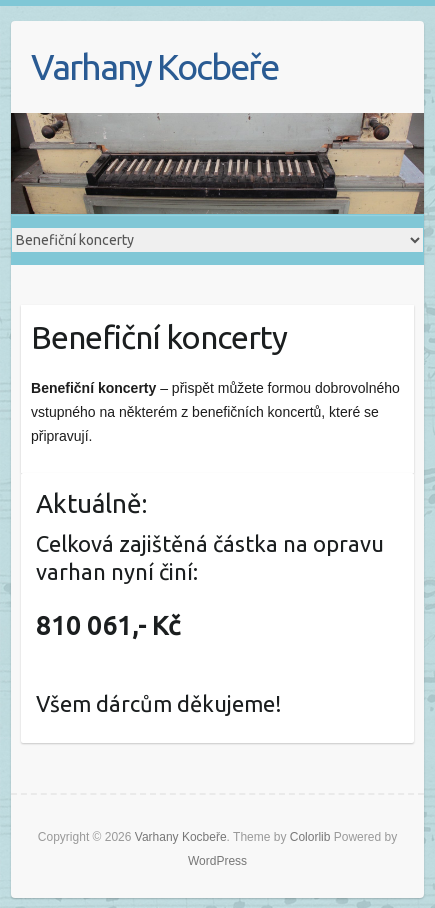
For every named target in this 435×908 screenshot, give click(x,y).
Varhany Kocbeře (154, 66)
